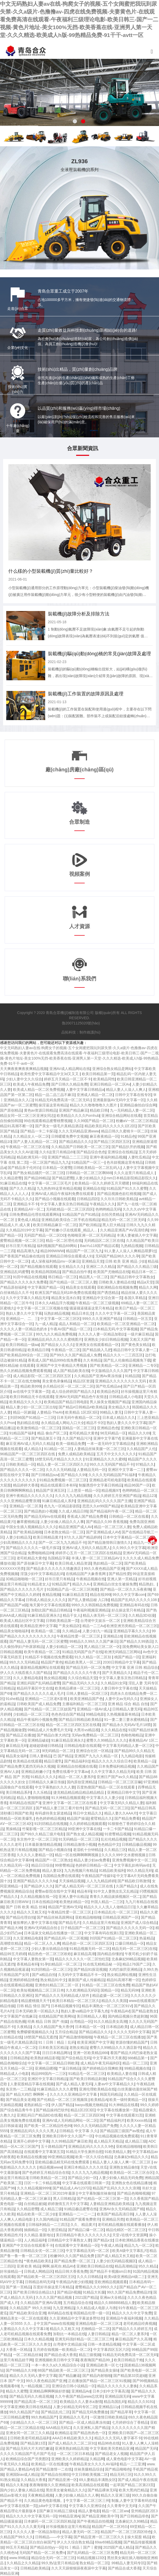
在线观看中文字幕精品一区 (76, 2245)
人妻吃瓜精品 (139, 1157)
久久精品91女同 (114, 1683)
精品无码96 (130, 1990)
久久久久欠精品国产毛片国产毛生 (27, 2454)
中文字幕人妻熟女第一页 (33, 1959)
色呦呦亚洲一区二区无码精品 (91, 1235)
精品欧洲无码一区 (31, 1157)
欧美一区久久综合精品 (93, 2157)
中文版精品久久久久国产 (111, 1371)
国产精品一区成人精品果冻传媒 (84, 2422)
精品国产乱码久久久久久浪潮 (116, 2188)
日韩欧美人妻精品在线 (116, 1282)
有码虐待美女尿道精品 (53, 1813)
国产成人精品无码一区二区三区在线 (84, 1886)
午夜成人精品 (111, 2245)
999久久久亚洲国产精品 (101, 1319)
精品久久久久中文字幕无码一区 (31, 2516)
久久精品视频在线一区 (38, 1896)
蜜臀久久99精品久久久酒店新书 (115, 2047)
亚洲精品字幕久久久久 (131, 1631)
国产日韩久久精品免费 (69, 1084)
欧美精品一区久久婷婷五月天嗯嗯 (102, 1183)
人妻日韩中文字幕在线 (119, 1688)
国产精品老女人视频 (111, 2454)
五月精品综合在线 (77, 2303)
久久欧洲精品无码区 (82, 1990)
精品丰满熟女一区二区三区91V (107, 2006)
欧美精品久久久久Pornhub (78, 1115)
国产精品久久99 (74, 1475)
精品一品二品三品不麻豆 (55, 1095)
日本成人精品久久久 (118, 1417)
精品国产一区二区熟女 (53, 1860)
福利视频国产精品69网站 (57, 1246)
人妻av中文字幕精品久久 (114, 2084)
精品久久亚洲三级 (115, 2495)
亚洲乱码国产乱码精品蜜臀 (38, 1683)
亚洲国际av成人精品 (22, 2474)
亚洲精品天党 (92, 1261)
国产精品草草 (121, 2412)
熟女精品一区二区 (94, 2563)
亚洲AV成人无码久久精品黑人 (86, 1548)
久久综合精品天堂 (82, 1678)
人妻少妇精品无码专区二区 (75, 2407)
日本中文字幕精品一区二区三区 (128, 1537)
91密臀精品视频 (117, 1834)
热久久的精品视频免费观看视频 (25, 1371)
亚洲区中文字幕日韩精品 (48, 2079)
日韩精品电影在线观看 (82, 1745)
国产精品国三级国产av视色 (122, 2131)
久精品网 (97, 2459)
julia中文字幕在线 (52, 2506)
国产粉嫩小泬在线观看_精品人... (71, 1230)
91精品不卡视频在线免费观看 (48, 1657)
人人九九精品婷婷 (100, 1881)
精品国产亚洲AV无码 (65, 1907)
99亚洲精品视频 (61, 2157)
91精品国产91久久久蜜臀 (127, 1188)
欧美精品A (98, 2100)
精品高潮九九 (27, 1251)
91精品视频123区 (91, 2558)
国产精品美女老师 (20, 2100)
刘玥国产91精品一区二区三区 (113, 1938)
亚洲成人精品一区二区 (95, 1095)
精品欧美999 (30, 1386)
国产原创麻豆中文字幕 (35, 1563)
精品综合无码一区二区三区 (53, 2558)
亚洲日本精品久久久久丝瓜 (85, 2167)
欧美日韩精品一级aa (22, 1345)
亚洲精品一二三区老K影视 (46, 1699)
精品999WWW (52, 1251)
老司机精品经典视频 (139, 2323)
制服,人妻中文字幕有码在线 (133, 2500)
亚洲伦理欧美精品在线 (97, 2089)
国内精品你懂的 (110, 1954)
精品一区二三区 (135, 2063)
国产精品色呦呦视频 (133, 2193)
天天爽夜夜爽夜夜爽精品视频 (23, 1069)
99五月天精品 (17, 2547)
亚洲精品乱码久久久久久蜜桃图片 (55, 1339)
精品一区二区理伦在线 (64, 1240)
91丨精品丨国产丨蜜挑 (82, 2547)
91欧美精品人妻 (117, 2152)
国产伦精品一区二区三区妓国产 (49, 1709)
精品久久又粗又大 (64, 2329)
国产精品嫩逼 (69, 2375)
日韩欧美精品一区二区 (47, 2178)
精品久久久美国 (114, 2001)
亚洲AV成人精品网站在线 (69, 1069)
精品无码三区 (121, 2474)
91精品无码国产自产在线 (82, 1652)
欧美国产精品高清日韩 (115, 2214)
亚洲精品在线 (93, 1188)
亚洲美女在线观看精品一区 (97, 1345)
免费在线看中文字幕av (70, 1771)
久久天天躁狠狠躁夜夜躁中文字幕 (78, 2568)
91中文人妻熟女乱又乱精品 (115, 1891)
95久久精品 (147, 2266)
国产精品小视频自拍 (54, 1850)
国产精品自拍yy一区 (46, 2547)
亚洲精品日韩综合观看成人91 (70, 1256)
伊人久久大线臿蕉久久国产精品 (25, 1673)
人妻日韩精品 (98, 2334)
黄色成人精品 (28, 1220)
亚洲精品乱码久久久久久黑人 (33, 2131)
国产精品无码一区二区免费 (87, 1667)
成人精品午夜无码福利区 (100, 2063)
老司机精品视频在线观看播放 (121, 2224)
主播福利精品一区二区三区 (84, 1704)
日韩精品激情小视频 (79, 1844)
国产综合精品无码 (75, 2058)
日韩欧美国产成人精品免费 (38, 1704)
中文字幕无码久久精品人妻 (121, 1803)
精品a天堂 (145, 1282)
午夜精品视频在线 (90, 1579)
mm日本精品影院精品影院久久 (131, 1178)
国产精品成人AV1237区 (71, 2188)
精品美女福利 (17, 1756)
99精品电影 (95, 1714)
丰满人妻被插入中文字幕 (137, 1235)
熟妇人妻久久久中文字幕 (127, 1423)
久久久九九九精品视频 (73, 1496)
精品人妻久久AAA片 (120, 1813)
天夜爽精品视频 (40, 2495)
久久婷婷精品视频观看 (87, 1824)
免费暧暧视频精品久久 (35, 2032)
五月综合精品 (66, 2032)
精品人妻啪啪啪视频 (33, 1798)
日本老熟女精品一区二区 (64, 1532)
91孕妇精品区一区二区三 (60, 1964)
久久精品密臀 (11, 1178)
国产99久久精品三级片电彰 (42, 1834)
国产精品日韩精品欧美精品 (80, 1719)
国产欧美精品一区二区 (108, 1365)
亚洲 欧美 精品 (29, 2266)
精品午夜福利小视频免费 (37, 1719)
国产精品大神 (11, 1928)
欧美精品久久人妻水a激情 (81, 2401)
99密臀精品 (64, 1865)
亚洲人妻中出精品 (73, 1896)
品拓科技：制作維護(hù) (81, 1032)
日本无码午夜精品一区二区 (78, 1417)
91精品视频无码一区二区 (89, 1949)
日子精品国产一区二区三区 (82, 1928)
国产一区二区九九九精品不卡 (62, 1542)
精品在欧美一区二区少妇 (37, 2214)
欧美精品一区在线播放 (49, 2464)
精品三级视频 (90, 2355)
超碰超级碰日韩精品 (45, 1745)
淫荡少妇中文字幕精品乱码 (42, 1574)
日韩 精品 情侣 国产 (33, 2006)
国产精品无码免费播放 (90, 2412)
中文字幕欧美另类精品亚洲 (111, 2448)
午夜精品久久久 (102, 1204)
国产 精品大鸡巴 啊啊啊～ (27, 2094)
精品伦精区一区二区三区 (126, 2230)
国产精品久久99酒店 (136, 1641)
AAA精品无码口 (58, 2428)
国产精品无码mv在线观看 (44, 1516)
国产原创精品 (11, 1110)
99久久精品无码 (140, 1870)
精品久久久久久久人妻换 (117, 2386)
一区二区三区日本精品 (75, 2454)
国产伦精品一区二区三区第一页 (102, 2198)
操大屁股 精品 (138, 2537)
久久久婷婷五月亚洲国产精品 (117, 1496)
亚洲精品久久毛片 (73, 2417)
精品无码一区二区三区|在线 (134, 1949)
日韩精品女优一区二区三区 (42, 2251)
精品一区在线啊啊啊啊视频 (77, 1855)
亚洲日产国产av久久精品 (117, 1777)
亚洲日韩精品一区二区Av (110, 1084)
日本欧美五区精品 (53, 2047)
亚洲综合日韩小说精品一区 (73, 2386)
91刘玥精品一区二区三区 (51, 1969)
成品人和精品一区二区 (76, 1324)
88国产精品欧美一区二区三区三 (63, 2370)
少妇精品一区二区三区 (31, 1714)
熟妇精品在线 (28, 1423)
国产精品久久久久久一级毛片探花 (33, 1548)
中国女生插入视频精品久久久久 (31, 1527)
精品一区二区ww (115, 2511)
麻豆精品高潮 (84, 1954)
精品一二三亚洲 (132, 2464)
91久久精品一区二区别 (93, 1657)
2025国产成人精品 (118, 2547)
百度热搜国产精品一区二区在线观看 (106, 1787)
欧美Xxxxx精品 (139, 2120)
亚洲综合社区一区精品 (94, 1751)
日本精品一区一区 (89, 2027)
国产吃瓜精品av (108, 1386)
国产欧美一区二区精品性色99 (48, 2126)
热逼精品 (146, 1938)
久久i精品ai (71, 1631)
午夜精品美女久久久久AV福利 (93, 2464)
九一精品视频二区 (35, 2386)
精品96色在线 (109, 2443)
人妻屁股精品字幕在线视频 (32, 2084)
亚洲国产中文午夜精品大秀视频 (62, 1365)
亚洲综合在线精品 (122, 1152)
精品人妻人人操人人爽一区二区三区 (122, 2162)
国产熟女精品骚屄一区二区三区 (38, 1173)
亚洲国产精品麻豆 (73, 1110)
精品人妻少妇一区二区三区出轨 (31, 1407)
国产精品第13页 (33, 2443)
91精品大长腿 (94, 2292)
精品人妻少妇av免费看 (92, 1860)
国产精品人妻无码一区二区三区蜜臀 (38, 1641)
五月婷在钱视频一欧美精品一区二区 (62, 2349)
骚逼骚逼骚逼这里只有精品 (91, 1308)
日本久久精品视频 (38, 2339)
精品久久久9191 (141, 2401)
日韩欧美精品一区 (20, 1464)
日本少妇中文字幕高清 (110, 2391)
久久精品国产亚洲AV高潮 (40, 2303)
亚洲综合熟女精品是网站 (112, 1069)
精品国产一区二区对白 (110, 2526)
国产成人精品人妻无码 (74, 2084)
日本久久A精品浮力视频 (54, 1303)
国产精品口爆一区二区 (86, 2230)
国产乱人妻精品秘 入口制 (88, 1600)
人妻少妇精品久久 (89, 1178)
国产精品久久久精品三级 (137, 1266)
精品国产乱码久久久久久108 (134, 1600)
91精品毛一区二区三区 (86, 2073)
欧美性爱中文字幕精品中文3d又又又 (50, 1074)
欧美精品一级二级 (45, 1631)
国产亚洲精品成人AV (103, 1532)
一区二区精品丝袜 (27, 2355)
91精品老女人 (39, 1584)
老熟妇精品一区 (36, 2105)
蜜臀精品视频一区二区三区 (22, 1240)
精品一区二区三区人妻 (112, 1527)
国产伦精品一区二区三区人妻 (73, 1282)
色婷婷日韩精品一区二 (93, 1865)
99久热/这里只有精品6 (59, 2563)
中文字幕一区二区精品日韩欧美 (53, 2063)
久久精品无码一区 (14, 1865)
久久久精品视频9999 (33, 2188)
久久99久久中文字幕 (128, 1548)
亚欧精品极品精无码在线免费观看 (62, 2162)
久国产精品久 (127, 1886)
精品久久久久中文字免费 (132, 2313)
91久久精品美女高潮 (110, 2021)
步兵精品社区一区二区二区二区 (68, 1386)
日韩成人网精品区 (38, 2271)
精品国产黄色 (52, 1662)
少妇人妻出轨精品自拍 (49, 1949)
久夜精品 (24, 2027)
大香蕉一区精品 (18, 2349)
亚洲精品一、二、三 (22, 1319)
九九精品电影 (132, 1756)
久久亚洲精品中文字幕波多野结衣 (76, 2318)
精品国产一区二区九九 (84, 1251)
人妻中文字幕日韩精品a (85, 1089)
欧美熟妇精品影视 (44, 2058)
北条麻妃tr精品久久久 (131, 2157)
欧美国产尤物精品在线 (111, 1272)
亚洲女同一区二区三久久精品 (29, 2433)
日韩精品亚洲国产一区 (120, 1917)
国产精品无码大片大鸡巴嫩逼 (29, 2448)
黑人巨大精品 (113, 1225)
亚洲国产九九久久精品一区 (96, 1756)
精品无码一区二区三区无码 (123, 1220)
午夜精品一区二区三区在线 (27, 1147)
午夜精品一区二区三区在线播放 (119, 2037)
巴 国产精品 (62, 1756)
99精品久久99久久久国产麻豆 (93, 1641)
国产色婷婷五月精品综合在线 (45, 2172)
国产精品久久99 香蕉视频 (106, 1522)
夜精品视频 (51, 1594)
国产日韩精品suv (45, 1475)
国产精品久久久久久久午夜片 (76, 1673)
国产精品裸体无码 (102, 2490)
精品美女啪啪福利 (14, 1631)
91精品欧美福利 (112, 1870)
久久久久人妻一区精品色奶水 (24, 1329)
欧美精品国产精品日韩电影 (66, 1402)
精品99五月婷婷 (13, 1954)
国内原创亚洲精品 (81, 1782)
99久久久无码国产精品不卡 (112, 1464)
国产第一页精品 (18, 2287)
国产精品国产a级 (14, 1605)
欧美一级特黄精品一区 (127, 2100)
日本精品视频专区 (65, 2006)
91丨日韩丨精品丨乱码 (56, 2042)
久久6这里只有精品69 (56, 1152)
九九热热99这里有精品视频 (59, 1188)
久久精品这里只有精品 (100, 1922)
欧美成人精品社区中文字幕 (22, 1620)
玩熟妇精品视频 (56, 1313)
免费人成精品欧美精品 (76, 1454)
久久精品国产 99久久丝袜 (30, 2308)
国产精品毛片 (69, 1922)
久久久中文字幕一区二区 (115, 1313)
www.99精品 (19, 2558)
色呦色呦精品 (132, 1735)
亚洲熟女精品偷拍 (123, 2167)
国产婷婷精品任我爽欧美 (102, 2068)
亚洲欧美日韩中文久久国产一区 (67, 2136)
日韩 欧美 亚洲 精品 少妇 (125, 1261)
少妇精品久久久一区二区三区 (33, 2422)
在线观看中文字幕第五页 (44, 2152)
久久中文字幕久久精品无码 (27, 1298)
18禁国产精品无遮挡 (40, 2037)
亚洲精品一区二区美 (25, 1506)
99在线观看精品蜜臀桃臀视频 (48, 1121)
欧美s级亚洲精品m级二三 (124, 2277)
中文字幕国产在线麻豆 (18, 2016)
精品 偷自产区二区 (52, 1433)
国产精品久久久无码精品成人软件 (62, 1995)
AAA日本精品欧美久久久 (72, 2438)
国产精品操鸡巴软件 (52, 2110)
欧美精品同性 (104, 1079)
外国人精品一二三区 (107, 1902)
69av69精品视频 (108, 2542)
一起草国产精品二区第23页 (132, 2485)
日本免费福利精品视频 (116, 1766)
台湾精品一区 (81, 2021)
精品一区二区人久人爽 (42, 1943)
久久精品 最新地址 (39, 2235)
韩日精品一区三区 (62, 1277)
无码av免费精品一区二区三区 (95, 1735)
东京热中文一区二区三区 (37, 1839)
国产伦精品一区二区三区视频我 (63, 2100)
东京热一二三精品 (20, 2089)
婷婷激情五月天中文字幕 (68, 2204)
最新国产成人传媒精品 (86, 1980)
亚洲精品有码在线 (134, 1605)
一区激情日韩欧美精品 (108, 2417)
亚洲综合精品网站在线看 (121, 1115)
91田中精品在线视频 (29, 1277)
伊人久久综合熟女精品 (75, 2542)
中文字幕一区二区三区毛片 (50, 1183)
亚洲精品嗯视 (46, 2068)
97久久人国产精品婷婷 (82, 1537)
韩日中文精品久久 (87, 1813)
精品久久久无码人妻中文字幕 (33, 2375)
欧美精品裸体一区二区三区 (76, 1688)
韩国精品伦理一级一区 (91, 2313)
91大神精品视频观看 (67, 1798)
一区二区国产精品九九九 (49, 1162)
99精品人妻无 (111, 1412)
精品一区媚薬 (24, 1412)
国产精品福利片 (112, 2120)
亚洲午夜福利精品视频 (108, 1157)
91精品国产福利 (22, 1433)
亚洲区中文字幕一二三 (126, 1469)
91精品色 (128, 1136)
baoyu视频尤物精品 (91, 2105)
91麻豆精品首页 (75, 1594)
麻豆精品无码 (17, 1745)
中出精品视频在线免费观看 (116, 2136)
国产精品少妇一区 (82, 2178)
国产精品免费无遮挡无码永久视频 (27, 1766)
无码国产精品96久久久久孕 (117, 1256)
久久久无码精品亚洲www (78, 1131)
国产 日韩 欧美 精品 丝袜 (26, 1907)
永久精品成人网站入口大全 (62, 1423)
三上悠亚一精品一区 (83, 1490)
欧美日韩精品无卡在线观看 (31, 1397)
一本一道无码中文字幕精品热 (110, 1443)
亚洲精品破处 (38, 1740)
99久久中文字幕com (128, 1594)
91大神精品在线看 (123, 2105)
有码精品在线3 (59, 2313)
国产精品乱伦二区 (55, 2412)
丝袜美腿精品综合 (88, 2469)
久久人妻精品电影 (27, 1678)
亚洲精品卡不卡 (25, 1204)
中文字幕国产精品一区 (46, 1287)
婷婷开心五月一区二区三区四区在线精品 (88, 1553)
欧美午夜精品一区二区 (42, 1652)
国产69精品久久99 (21, 2370)
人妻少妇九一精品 (96, 1631)
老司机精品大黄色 (83, 1433)
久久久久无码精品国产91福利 (112, 1475)
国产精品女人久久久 (57, 1345)
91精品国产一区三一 (88, 1162)
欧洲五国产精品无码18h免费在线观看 (65, 1292)
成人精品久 (33, 1449)
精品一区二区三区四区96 (84, 2115)
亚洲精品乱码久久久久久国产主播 (104, 1501)
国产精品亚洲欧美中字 (100, 2516)
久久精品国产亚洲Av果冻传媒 (98, 1376)
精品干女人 (72, 1615)
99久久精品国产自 (24, 2412)
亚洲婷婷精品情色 (23, 1980)
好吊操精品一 (11, 2271)
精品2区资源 (83, 1381)
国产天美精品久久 (116, 1673)
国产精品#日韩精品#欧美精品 (82, 1407)
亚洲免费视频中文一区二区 (134, 1860)
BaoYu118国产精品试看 (99, 1246)
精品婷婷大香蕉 (25, 1485)
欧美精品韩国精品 (45, 1272)
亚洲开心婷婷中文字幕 (31, 2141)
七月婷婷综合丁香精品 (130, 2422)
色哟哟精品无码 (108, 1209)
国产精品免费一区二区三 (74, 2261)
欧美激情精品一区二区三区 (38, 1428)
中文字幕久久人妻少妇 (104, 1798)
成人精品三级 (136, 2141)
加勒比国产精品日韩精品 (51, 1610)
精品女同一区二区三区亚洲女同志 (27, 1115)
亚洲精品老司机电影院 (107, 1480)
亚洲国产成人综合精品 (139, 1922)
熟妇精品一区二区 (107, 1563)
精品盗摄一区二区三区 (110, 1995)
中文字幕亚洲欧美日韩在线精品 (25, 2407)
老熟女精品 (78, 2047)
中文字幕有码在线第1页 (103, 1933)
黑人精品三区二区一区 (102, 1647)
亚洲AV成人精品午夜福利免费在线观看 (63, 1194)
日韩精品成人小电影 (125, 1397)
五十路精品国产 (53, 2146)
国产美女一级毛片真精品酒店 (58, 1126)
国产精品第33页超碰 (130, 2375)
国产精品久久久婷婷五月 (132, 2329)
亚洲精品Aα (80, 2391)
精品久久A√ (81, 1584)
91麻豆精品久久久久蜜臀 (57, 2089)
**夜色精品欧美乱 (38, 2261)
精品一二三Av (93, 1626)
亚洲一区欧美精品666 (90, 2053)
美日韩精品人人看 (91, 2016)
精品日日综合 (42, 1865)
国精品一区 (110, 1990)
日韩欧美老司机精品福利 (30, 2438)
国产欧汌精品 (90, 1225)
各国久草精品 (135, 1298)
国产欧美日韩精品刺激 (87, 2079)
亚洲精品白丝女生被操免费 (115, 1584)
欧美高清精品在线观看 (89, 2485)
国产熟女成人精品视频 (84, 1834)
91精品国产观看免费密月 (79, 2219)
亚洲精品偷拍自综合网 (138, 1105)
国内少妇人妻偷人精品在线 (22, 2490)
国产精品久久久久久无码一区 (129, 1928)
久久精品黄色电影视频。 (44, 2500)
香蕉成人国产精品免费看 (87, 1516)
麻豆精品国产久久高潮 (133, 2339)
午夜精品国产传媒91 (98, 1876)
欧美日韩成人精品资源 (73, 1563)
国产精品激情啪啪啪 (75, 2037)
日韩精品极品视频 (136, 1844)
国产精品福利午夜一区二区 (111, 1511)
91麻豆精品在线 (13, 1183)
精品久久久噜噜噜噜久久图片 (94, 1105)
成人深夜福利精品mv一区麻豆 (55, 1261)
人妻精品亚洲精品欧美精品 (111, 2204)
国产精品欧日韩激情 (133, 1881)
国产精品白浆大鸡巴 (53, 1735)
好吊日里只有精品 (20, 1246)
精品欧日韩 (99, 1110)
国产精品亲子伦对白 (24, 1168)
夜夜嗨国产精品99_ (96, 2360)
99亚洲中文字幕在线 (84, 1829)
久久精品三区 (115, 1850)
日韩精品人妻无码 (126, 1709)
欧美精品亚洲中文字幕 (38, 1626)
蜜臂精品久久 (101, 1818)
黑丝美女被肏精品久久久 (66, 2490)
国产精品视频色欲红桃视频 (119, 1194)
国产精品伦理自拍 (20, 1917)
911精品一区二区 (58, 1449)
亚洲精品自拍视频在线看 (77, 1766)
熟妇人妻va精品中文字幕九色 (84, 2011)
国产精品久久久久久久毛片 (22, 1589)
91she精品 (14, 1699)
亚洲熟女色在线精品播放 (131, 2183)
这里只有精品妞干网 (16, 2360)
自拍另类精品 (112, 1214)
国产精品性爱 (119, 1574)
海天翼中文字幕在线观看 (49, 1605)
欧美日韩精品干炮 (128, 2360)
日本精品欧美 (117, 2027)
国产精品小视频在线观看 (55, 1199)
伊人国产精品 (62, 2105)
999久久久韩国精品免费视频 (94, 1605)
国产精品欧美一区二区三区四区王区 (46, 2277)
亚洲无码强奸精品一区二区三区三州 (84, 2339)
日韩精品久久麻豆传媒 (46, 1782)
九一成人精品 (46, 1324)
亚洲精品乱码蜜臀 (14, 1272)
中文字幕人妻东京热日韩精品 (64, 1204)
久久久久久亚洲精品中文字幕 (74, 2094)
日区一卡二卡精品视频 (42, 2183)
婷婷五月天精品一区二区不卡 (67, 1079)
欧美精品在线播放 (31, 2157)
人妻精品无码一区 (91, 1469)
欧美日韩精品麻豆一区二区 (55, 1225)
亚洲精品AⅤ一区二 (29, 1209)
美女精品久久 (119, 1407)
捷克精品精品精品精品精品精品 (79, 1792)
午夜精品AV (120, 2011)
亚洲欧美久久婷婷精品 (69, 2459)
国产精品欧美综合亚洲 (27, 2313)
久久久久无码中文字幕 (131, 2032)
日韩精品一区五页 (137, 1319)
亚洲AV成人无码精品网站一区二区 (70, 2120)
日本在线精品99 (45, 1902)
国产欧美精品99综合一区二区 (24, 1355)
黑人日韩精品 (64, 2198)
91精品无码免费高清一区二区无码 (63, 1100)
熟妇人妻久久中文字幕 (24, 1313)
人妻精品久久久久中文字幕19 (24, 2329)
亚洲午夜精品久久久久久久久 (29, 1496)
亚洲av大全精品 (112, 2297)
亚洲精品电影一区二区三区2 (98, 2323)
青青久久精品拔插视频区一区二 (115, 1896)
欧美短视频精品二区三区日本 (40, 1990)
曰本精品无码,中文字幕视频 (115, 1329)
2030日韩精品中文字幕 (121, 1662)
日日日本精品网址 (56, 2053)
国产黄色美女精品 (135, 1345)
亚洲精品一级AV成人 (93, 1709)
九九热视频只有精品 (80, 1870)
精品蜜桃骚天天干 (35, 2001)
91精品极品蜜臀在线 (80, 2209)
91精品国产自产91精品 (80, 1214)
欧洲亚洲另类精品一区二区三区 (132, 1626)
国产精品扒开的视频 (127, 1147)
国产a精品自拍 (44, 1975)
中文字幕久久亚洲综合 (87, 2506)
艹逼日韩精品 (69, 2068)
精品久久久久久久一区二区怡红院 (82, 1959)
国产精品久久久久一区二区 (22, 1469)
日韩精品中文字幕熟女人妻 (69, 2240)
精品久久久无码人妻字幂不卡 (118, 2438)
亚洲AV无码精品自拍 (41, 1928)
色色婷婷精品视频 (50, 1818)
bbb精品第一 (138, 2058)
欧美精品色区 (108, 1391)
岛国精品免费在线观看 (61, 1876)
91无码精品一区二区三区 (78, 1839)
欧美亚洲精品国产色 (86, 1699)
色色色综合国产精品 (67, 1714)
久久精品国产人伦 (141, 1449)
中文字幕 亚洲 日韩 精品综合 (134, 1667)
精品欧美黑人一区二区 (82, 1662)
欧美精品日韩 (38, 1350)
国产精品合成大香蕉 (60, 2355)
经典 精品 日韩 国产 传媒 (48, 2021)
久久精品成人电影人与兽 (96, 2308)
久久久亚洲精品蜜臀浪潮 (20, 1501)
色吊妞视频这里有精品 (125, 1162)
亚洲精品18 (112, 1636)
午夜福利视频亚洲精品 (91, 1610)
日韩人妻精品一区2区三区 (87, 1693)
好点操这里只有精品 (127, 1610)
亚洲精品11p (108, 2407)
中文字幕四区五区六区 (111, 2349)
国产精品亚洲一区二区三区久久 (99, 2537)
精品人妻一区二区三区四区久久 (62, 1464)
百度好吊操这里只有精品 (53, 2287)
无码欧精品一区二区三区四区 (69, 1209)
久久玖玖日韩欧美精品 (119, 1199)
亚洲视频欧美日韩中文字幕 (56, 2360)
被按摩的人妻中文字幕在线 (35, 1922)
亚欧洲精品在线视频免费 (117, 1287)
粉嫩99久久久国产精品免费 (72, 2256)
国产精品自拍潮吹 (55, 2474)
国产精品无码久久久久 (80, 1683)
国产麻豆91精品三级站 (57, 2511)
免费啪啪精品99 (41, 1553)
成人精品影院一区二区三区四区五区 (42, 1376)
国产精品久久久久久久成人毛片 (38, 1693)
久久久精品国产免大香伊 (53, 2027)
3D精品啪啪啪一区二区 (24, 1579)
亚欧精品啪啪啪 (88, 1917)
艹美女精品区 (69, 1626)
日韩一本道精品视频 (104, 2344)
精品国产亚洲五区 (50, 1490)
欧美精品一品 (144, 1761)
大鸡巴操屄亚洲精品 (125, 1969)
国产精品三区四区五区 (112, 1141)
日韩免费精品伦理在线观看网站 (34, 1214)
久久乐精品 (42, 1792)
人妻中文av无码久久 (121, 1699)
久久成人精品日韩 (73, 1511)
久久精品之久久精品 (22, 2563)
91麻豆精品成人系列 (58, 1501)
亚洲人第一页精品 (121, 1579)
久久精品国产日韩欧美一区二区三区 (80, 1147)
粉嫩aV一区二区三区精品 (136, 1121)
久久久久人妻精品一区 (35, 1855)
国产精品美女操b (104, 2370)
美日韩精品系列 (18, 1792)
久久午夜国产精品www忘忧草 (79, 2396)
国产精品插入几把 (96, 1350)
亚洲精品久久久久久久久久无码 (121, 1381)
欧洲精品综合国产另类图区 (27, 2459)
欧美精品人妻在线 (121, 2073)
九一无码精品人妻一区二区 (132, 1110)
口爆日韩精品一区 (129, 1943)
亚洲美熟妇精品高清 (71, 2448)
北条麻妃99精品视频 (128, 1959)
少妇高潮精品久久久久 (18, 1542)
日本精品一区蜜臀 (56, 1168)
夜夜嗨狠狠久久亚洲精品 (49, 2485)
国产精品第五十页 (45, 1438)
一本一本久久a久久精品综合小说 (57, 2365)
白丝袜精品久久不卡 (16, 1292)
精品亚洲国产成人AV (75, 1527)
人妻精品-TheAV (50, 1412)
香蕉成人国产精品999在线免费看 (54, 1360)
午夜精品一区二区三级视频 (97, 1303)
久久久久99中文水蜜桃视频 (123, 1855)
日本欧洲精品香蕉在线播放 (137, 2240)
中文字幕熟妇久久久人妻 (55, 1787)
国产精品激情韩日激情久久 (109, 1542)
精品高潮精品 (125, 2266)
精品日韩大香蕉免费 (71, 2271)
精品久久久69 (139, 1433)
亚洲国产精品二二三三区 (68, 1157)
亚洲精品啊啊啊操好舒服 (49, 2391)
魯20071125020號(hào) (81, 1023)
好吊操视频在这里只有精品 (68, 2526)
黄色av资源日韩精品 (40, 1110)
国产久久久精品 (22, 1188)
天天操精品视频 (71, 1881)
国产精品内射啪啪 (96, 2375)
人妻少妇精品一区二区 (64, 1647)
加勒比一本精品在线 (69, 2334)
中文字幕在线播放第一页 (117, 2110)
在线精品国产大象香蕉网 (86, 1574)
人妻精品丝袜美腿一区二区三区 (99, 1449)
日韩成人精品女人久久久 (46, 1600)
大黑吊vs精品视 (86, 1730)
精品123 (149, 1496)
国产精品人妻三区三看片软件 (59, 1808)
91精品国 (132, 1376)
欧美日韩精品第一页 (98, 1074)
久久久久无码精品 (60, 1469)
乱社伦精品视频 (113, 1839)
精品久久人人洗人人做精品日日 (109, 1907)
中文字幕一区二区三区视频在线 (42, 1308)
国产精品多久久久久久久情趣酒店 (54, 1568)
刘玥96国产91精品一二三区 (32, 1417)
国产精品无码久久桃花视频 (31, 2396)
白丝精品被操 (35, 2204)
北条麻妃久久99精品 (131, 2521)
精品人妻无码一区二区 (80, 2532)
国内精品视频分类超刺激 (128, 2016)
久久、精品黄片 (83, 2224)
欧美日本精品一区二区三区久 (76, 2001)
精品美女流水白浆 (65, 1298)
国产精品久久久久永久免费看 (23, 1282)
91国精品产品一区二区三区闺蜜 (72, 1589)
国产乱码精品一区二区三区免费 (92, 2552)
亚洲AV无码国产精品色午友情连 (81, 1397)
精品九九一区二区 (138, 2245)
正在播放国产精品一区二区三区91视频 (99, 2381)
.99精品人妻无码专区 (127, 2563)
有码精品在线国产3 (25, 1803)
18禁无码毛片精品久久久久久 (59, 1459)
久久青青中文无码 (121, 2506)
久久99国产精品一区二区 (94, 1121)
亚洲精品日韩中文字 (123, 1792)
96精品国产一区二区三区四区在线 (28, 1454)
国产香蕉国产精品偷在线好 (22, 1256)
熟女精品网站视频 (121, 1975)
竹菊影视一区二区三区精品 (44, 1829)
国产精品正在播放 (20, 1735)
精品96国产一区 (137, 1485)
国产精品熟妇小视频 (40, 1511)
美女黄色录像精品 (56, 1381)
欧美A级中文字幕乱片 (129, 2251)
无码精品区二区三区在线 (104, 1240)
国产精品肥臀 (63, 1178)
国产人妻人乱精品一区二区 (35, 1141)
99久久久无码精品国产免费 (96, 2126)
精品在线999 (100, 1594)
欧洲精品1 (63, 2433)
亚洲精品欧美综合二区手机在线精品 (70, 1220)
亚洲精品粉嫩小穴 (35, 1771)
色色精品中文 (109, 1844)
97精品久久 (145, 1464)
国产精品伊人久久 (38, 1886)
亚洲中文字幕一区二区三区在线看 (70, 1803)
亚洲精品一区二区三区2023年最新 (48, 2193)
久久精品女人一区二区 (31, 1136)
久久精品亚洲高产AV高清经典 (124, 1230)
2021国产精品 (86, 2297)
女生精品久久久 (71, 1266)
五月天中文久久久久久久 (116, 1454)
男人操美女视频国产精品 (110, 1402)
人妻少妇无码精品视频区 (116, 2261)
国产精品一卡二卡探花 (38, 1131)
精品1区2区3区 (82, 2110)
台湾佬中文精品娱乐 (69, 2344)
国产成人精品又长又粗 (115, 2256)
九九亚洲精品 (64, 2308)
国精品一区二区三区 (78, 1428)
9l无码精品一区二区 (58, 1751)
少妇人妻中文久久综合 (24, 1079)
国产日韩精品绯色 (134, 2516)
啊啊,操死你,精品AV (58, 2266)
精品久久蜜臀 (17, 2391)
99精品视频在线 (137, 2068)
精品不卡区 (95, 1423)
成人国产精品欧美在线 (71, 1371)
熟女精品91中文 (53, 1980)
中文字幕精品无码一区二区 (88, 2251)
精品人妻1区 (52, 1870)
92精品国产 (61, 1584)
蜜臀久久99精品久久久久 (106, 1740)
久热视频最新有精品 (123, 1714)
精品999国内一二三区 (48, 2073)
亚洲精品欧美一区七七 (104, 2365)
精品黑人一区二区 (93, 1277)
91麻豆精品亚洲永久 (44, 1615)
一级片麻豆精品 (140, 1334)
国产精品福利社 (77, 1761)
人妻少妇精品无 (18, 1537)
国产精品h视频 (69, 2292)
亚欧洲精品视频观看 (110, 2282)
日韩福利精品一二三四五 (48, 2224)
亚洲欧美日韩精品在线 (94, 2266)
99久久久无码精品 (24, 1662)
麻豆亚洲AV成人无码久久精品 (30, 1443)
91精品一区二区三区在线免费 (106, 1985)
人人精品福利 (35, 2240)
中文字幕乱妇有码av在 (132, 1865)
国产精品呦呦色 (117, 2469)
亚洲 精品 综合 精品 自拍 (128, 1704)
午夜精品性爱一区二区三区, (79, 1636)
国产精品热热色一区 (89, 2433)
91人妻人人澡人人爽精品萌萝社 (130, 1251)
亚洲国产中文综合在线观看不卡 (27, 2245)
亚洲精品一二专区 (142, 1365)
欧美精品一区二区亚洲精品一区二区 (126, 1324)
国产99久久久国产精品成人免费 (75, 1355)
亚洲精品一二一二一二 (76, 2214)
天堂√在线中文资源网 (129, 2235)
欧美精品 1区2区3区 (81, 1412)
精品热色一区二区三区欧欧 (49, 1954)
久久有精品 (92, 1360)
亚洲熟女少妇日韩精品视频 (106, 1339)
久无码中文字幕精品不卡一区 (81, 1975)
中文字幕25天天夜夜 (109, 2058)
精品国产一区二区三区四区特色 (126, 2532)
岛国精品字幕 (58, 1558)
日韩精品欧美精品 (34, 2568)
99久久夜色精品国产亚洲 (104, 1568)
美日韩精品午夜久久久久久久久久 (83, 2235)
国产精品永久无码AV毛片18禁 (126, 1725)
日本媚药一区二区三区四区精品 (49, 2521)
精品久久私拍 (17, 2485)
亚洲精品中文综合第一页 (102, 1298)
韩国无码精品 (111, 2094)
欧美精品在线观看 (27, 1761)
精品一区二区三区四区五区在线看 (73, 1725)
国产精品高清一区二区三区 (36, 2401)
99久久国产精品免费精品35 (129, 2292)
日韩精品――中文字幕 (53, 2537)
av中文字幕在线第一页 (18, 2506)
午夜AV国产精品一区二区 (70, 1329)
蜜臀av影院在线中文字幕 (55, 1891)
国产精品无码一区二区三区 (107, 1808)
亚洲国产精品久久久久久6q (35, 1881)
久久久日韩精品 (89, 2277)
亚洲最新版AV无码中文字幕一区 (119, 1100)
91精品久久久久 (43, 1777)
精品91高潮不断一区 (16, 1126)
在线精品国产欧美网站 (56, 2016)
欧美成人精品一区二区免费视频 (38, 1089)
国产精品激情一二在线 (54, 2469)
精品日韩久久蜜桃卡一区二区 (124, 1131)
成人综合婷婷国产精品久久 (73, 1391)
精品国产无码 (146, 2448)
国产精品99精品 (37, 1178)
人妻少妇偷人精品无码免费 (120, 2178)
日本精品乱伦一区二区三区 (116, 1912)
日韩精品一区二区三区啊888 (89, 1173)
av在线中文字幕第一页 (31, 1391)
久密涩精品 (57, 2230)
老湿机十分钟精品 (87, 1850)
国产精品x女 (103, 2240)
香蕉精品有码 (27, 1964)
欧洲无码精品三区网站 (122, 1652)
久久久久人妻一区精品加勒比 (101, 1334)
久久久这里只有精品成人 (134, 1173)
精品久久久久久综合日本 (111, 1761)
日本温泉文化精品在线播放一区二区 (53, 1933)
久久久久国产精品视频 (54, 2297)
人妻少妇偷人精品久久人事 (62, 1522)
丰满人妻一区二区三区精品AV (96, 1558)
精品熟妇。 (148, 1584)
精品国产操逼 (78, 1818)
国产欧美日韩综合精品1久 (34, 2292)
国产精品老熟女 (144, 2011)
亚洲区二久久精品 (100, 1266)
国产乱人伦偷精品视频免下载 (127, 1360)
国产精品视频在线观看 (38, 1266)
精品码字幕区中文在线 (35, 1688)
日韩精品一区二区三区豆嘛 (119, 1782)
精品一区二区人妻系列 (76, 1777)
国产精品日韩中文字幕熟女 (132, 1277)
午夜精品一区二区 (65, 1350)
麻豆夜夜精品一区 (104, 1136)
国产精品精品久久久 (75, 1141)
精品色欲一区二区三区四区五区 (87, 1943)
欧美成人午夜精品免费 (31, 1084)
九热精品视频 (131, 1246)
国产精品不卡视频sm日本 (110, 2271)
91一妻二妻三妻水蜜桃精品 (126, 1719)
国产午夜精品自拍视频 (95, 2521)
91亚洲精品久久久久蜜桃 (105, 1459)
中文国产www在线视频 (55, 2323)
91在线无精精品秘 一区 (101, 1964)
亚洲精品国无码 (117, 2396)
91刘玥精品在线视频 (51, 1824)
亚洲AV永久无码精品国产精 (121, 2209)
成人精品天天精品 (108, 2141)
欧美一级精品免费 (70, 1443)
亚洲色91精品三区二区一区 (57, 1985)
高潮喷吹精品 (11, 1943)
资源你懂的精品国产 (131, 2042)
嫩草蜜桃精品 (27, 1522)
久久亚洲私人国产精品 (91, 2428)
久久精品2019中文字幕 (24, 1230)
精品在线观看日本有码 (58, 1485)
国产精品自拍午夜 (76, 1272)
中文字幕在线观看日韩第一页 (85, 2183)
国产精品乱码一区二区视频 (66, 1938)
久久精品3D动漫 (141, 1615)
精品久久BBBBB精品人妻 (114, 2303)
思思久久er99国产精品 (100, 1506)
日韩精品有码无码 (39, 2282)
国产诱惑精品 (108, 1292)
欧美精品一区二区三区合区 (131, 2172)
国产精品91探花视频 (90, 1969)
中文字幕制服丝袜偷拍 (96, 2193)
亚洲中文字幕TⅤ (106, 1438)
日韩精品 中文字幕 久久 (78, 2131)
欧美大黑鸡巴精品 (133, 2490)
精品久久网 (148, 1287)
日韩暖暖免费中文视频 (69, 1136)
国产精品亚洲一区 (62, 2480)
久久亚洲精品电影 (27, 1938)
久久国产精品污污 (76, 1438)
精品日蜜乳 (53, 1761)
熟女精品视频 (55, 1678)
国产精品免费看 (127, 1818)
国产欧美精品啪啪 (27, 1532)
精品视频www (50, 2167)
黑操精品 (13, 1829)
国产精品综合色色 (90, 1152)
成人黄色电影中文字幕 (124, 2459)
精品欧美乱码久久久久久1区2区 (110, 1126)
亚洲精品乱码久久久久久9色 (91, 2146)
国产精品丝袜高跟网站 (55, 1917)
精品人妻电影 (89, 2511)
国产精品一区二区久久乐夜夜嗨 (125, 1589)
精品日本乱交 (82, 1313)
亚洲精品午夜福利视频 (124, 2318)
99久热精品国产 (44, 2417)
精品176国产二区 (136, 1964)
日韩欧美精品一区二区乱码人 (97, 1168)
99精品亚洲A (69, 2516)
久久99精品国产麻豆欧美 (71, 2141)
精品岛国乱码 (114, 2401)
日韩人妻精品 (40, 1756)
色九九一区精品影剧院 (62, 1506)
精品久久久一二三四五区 (123, 1355)
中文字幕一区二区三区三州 (87, 2500)
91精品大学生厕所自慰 (84, 2152)
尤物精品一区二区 (95, 2329)
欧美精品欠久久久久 (25, 1402)
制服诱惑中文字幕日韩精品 (100, 1485)
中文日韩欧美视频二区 (89, 2474)
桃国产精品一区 (127, 1657)
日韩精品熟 (19, 2058)
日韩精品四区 (87, 1199)
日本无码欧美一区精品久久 (37, 2011)
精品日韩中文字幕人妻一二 (135, 1350)
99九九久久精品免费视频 (56, 1334)
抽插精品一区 (35, 2230)
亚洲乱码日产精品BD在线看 (39, 2115)
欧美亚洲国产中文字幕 (95, 2042)
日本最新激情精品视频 (43, 1844)
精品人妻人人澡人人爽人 (126, 1089)
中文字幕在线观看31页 (124, 2115)
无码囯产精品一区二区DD (44, 1235)
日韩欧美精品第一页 (62, 1620)
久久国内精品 (46, 2219)
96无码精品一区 (113, 1433)
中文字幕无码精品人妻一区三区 (127, 1745)
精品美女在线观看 (80, 1287)
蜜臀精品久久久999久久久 (96, 2287)
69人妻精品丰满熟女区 (97, 2480)
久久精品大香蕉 (33, 2480)
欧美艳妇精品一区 (74, 1902)
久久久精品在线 (113, 1730)
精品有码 (84, 1891)
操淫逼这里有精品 (53, 1105)
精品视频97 (110, 1490)
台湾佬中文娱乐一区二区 (100, 1620)
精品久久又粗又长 (31, 1912)
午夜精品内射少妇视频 (74, 2282)
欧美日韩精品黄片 (47, 1537)
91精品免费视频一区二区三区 (63, 1480)
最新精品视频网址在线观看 (42, 1667)
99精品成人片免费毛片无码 (50, 1730)
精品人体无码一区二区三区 (104, 1615)
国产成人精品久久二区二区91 (72, 2443)
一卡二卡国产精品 (117, 1829)
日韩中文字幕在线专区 (133, 1095)
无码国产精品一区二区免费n (42, 2552)
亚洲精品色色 (108, 1428)
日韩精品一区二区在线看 (129, 1516)
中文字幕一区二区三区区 (60, 1319)
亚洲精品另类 (113, 2219)
